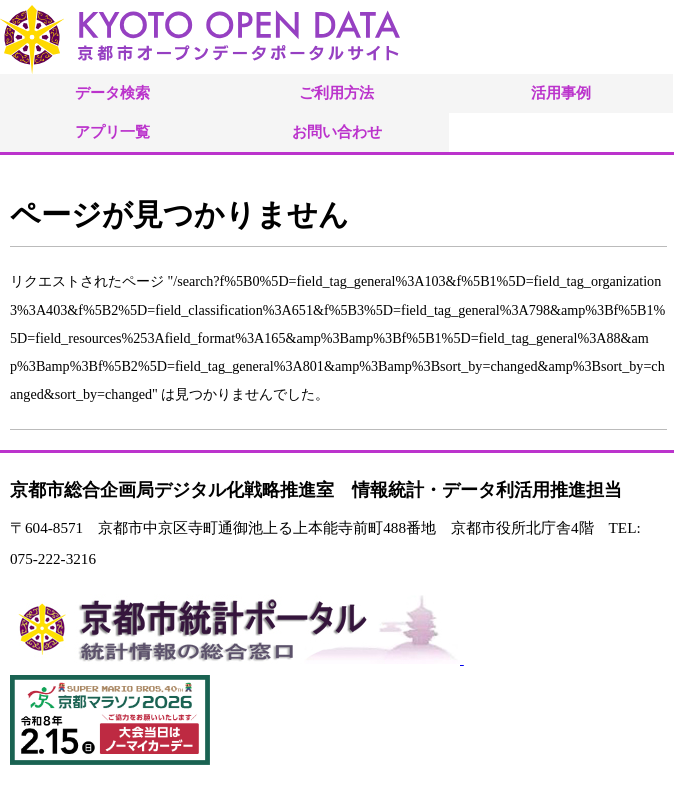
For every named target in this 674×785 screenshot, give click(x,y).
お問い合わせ (337, 131)
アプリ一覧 (112, 131)
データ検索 (112, 92)
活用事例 (561, 92)
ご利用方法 (336, 92)
